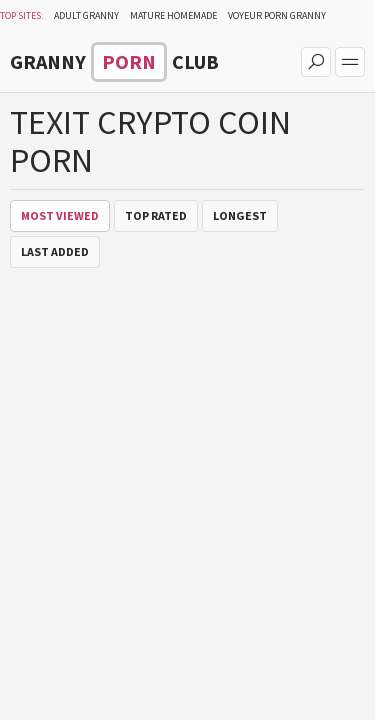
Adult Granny (86, 15)
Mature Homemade (173, 15)
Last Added (55, 251)
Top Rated (156, 215)
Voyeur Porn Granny (277, 15)
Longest (240, 215)
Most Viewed (60, 215)
